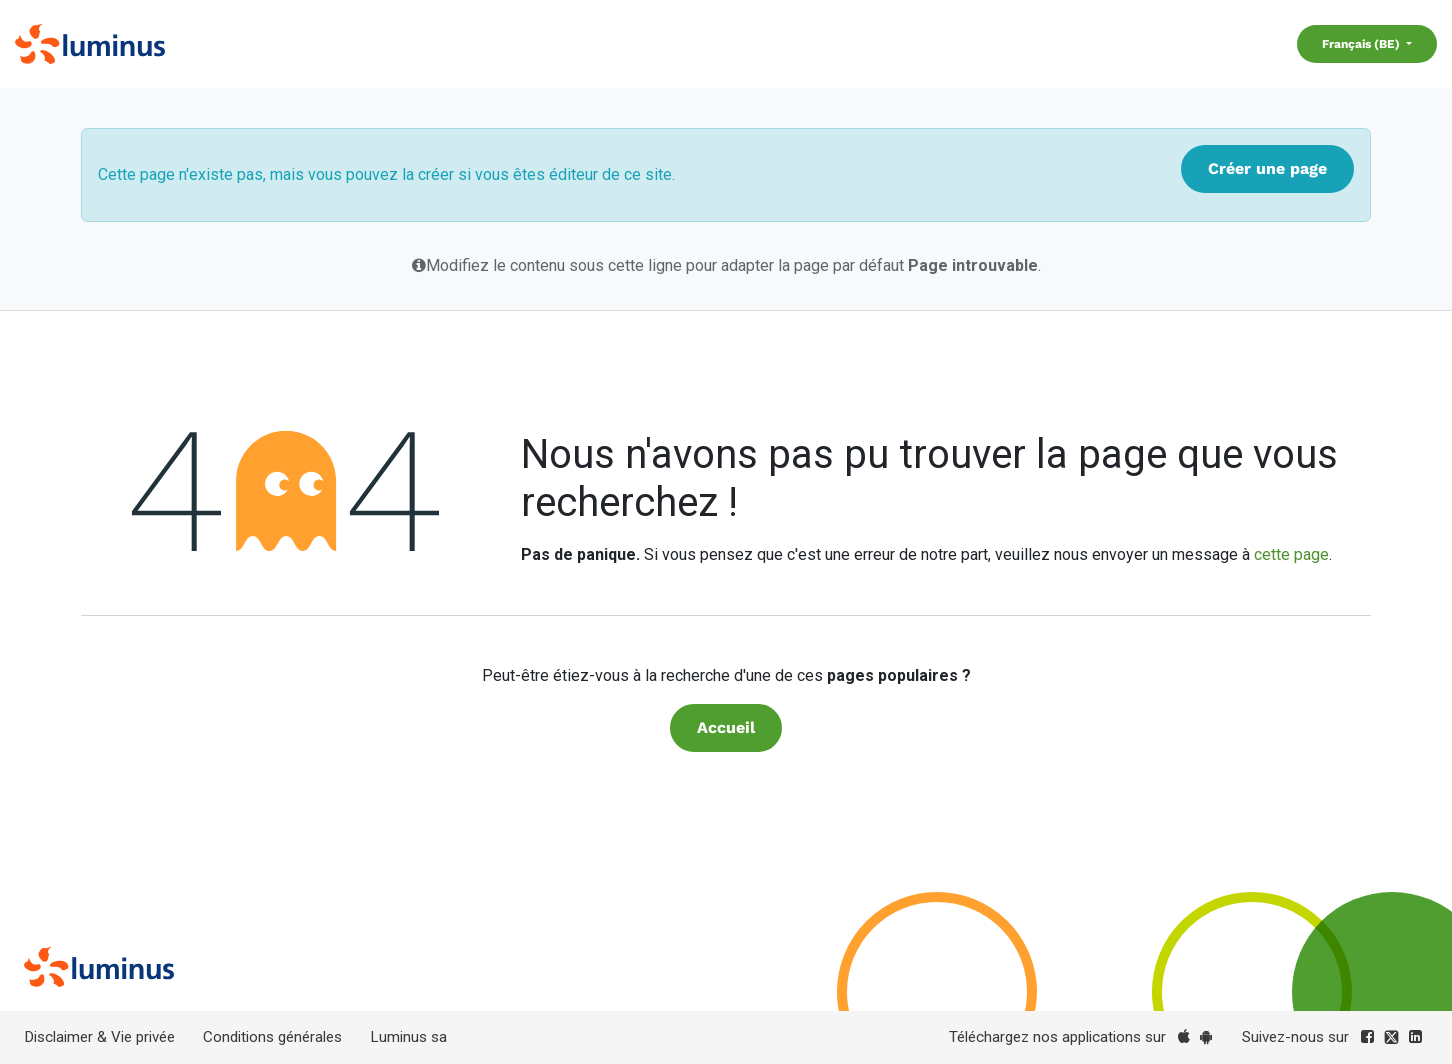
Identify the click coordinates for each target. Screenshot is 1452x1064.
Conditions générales (272, 1037)
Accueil (726, 727)
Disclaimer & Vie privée (99, 1037)
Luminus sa (408, 1037)
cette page (1291, 554)
